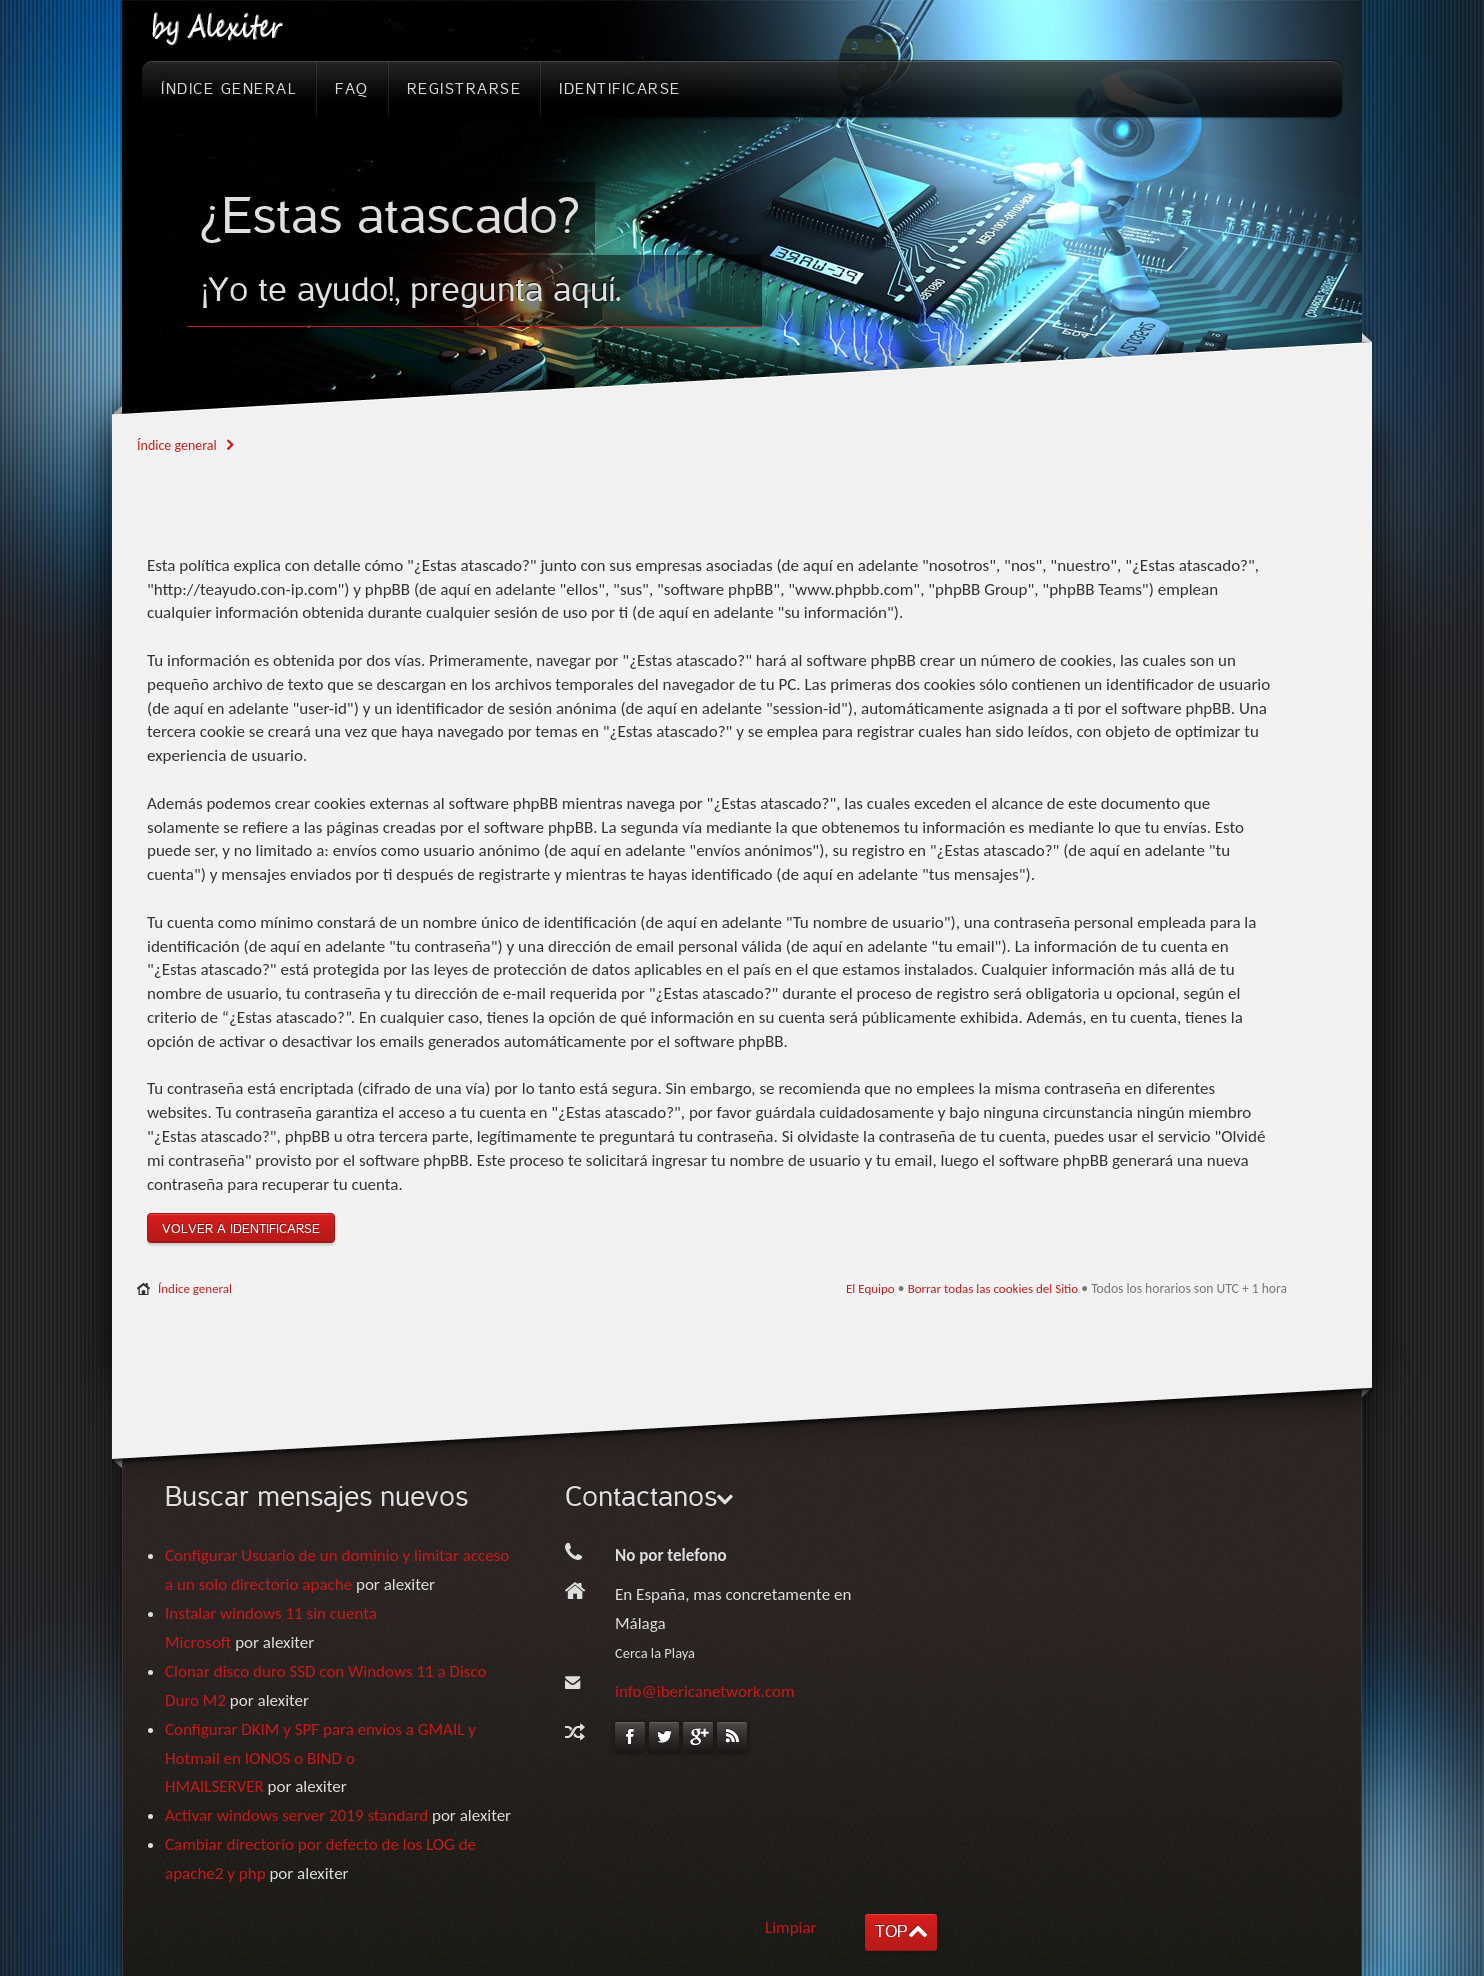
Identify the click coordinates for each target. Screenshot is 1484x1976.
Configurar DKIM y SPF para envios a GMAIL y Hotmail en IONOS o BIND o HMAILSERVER (320, 1758)
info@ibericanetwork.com (705, 1691)
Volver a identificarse (241, 1229)
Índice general (177, 445)
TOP (891, 1931)
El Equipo (870, 1288)
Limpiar (791, 1927)
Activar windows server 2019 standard (296, 1815)
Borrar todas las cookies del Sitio (993, 1288)
